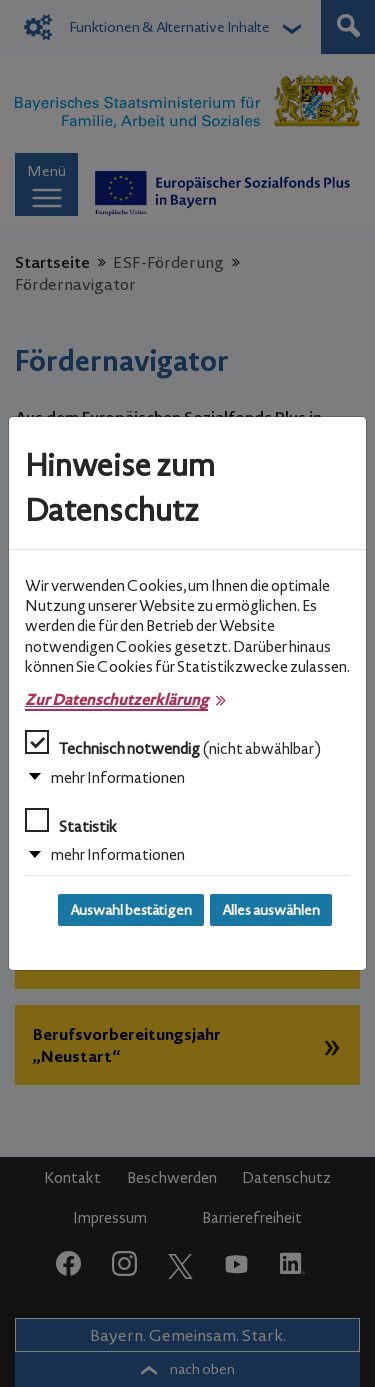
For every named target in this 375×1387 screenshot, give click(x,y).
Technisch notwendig (173, 744)
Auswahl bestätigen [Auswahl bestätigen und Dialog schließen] (131, 910)
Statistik (71, 822)
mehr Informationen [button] (118, 777)
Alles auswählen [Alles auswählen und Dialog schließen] (271, 910)
